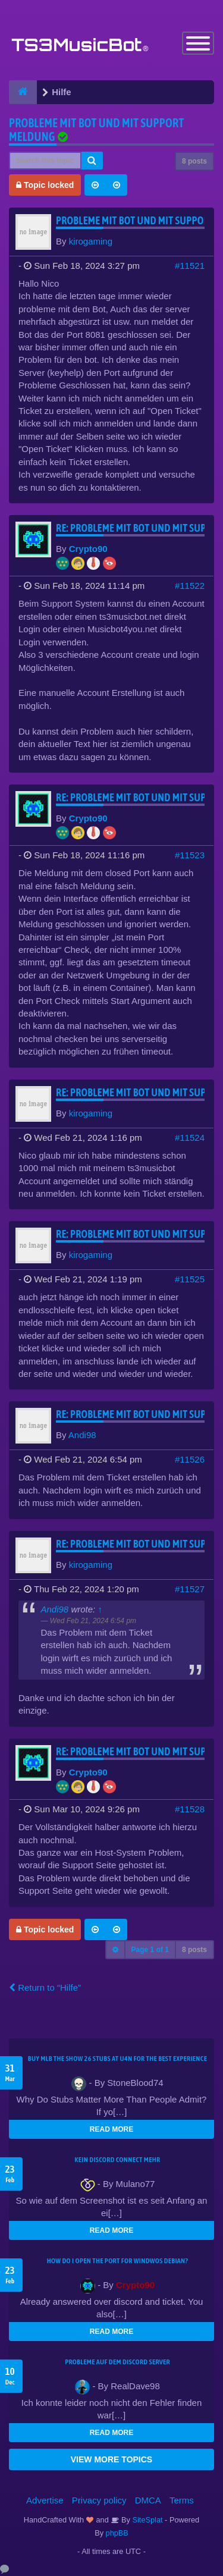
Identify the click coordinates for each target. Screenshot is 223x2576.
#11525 (190, 1279)
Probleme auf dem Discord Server (117, 2362)
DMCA (148, 2500)
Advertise (45, 2500)
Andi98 (82, 1435)
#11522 (190, 586)
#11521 (190, 266)
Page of (150, 1950)
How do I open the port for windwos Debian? (118, 2261)
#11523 (190, 855)
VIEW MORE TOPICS (111, 2459)
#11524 (190, 1137)
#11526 (190, 1459)
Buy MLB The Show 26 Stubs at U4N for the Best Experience (117, 2058)
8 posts (194, 161)
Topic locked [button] (45, 185)
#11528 (190, 1809)
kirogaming (90, 241)
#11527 (190, 1589)
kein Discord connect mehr (117, 2159)
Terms (181, 2500)
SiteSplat (146, 2519)
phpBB (117, 2532)
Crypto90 (88, 549)
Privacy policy (99, 2500)
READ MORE (111, 2129)
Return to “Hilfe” (45, 1987)
